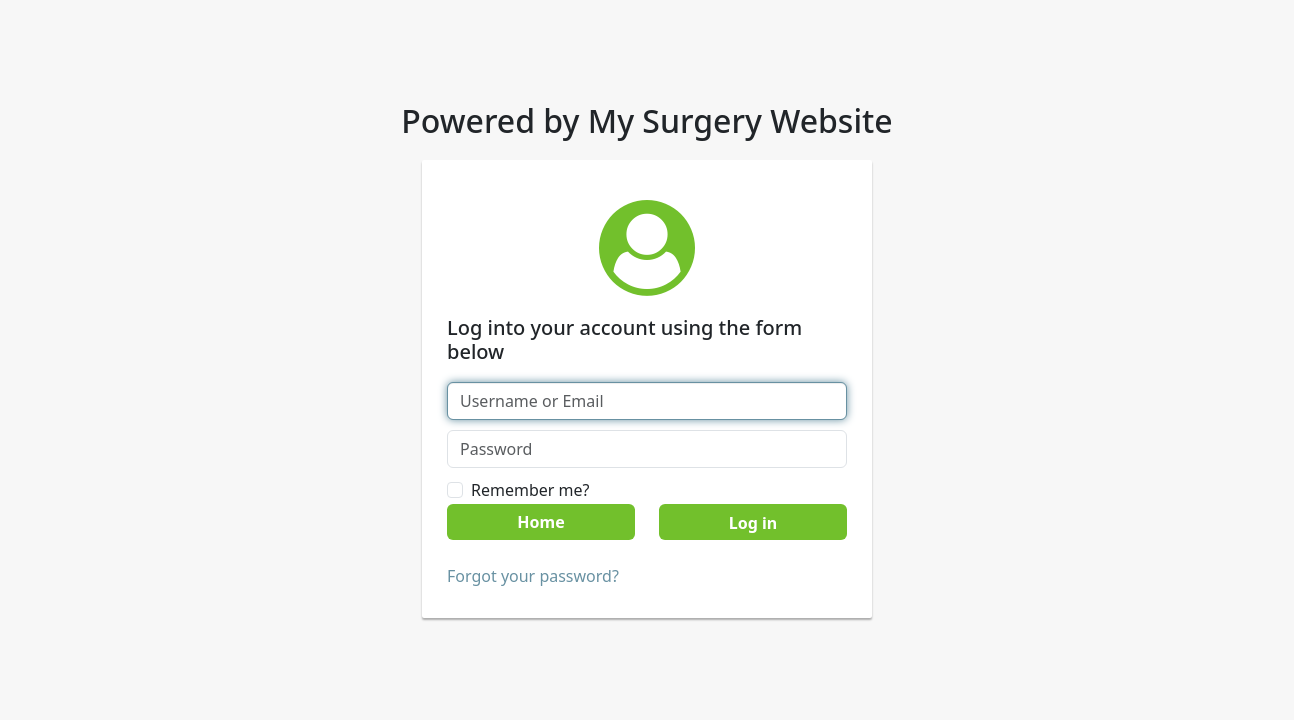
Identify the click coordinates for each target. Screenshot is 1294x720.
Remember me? (530, 490)
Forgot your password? (533, 576)
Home (540, 522)
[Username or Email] (647, 401)
